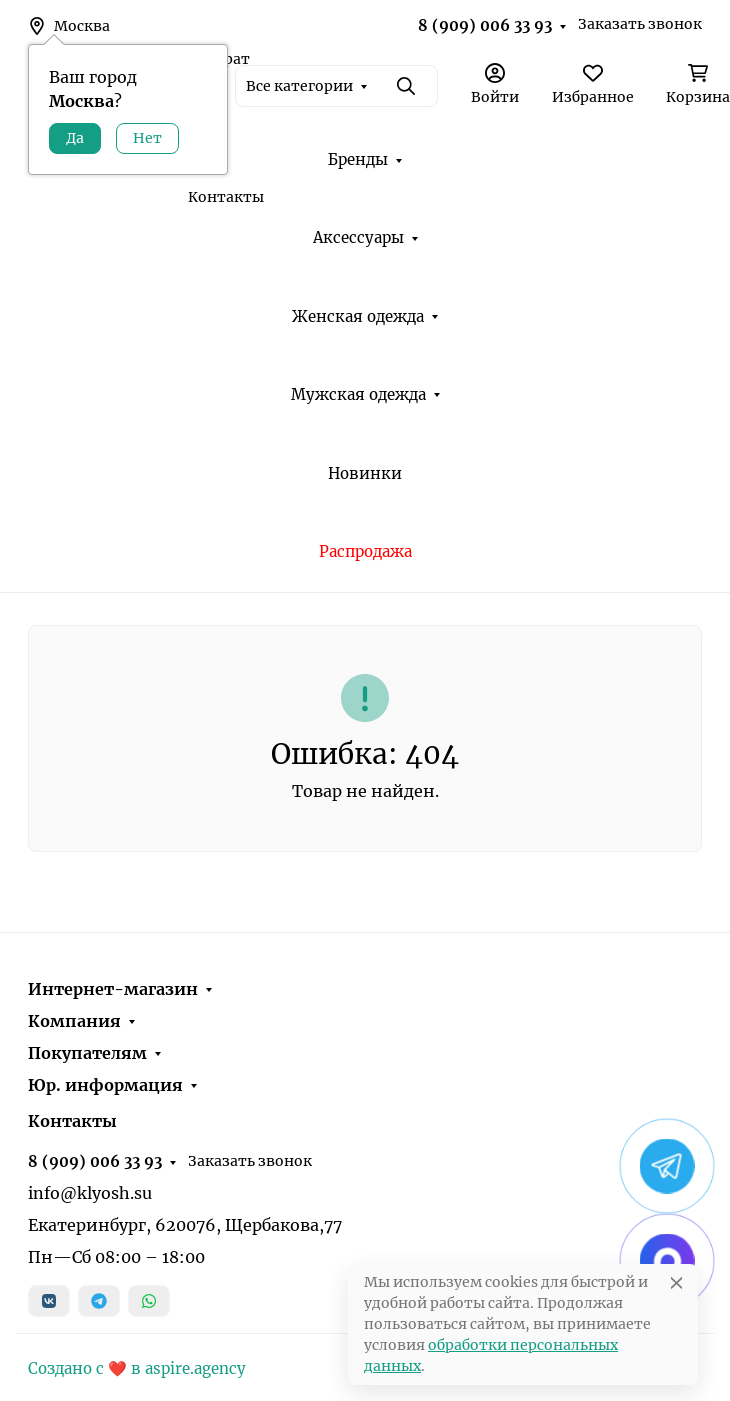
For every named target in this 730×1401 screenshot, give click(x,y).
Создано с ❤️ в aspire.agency (137, 1368)
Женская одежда (358, 316)
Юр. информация (105, 1085)
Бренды (358, 159)
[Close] (676, 1282)
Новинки (365, 473)
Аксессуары (358, 237)
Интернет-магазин (113, 989)
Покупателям (87, 1053)
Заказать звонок (640, 24)
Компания (74, 1021)
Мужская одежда (358, 394)
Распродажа (365, 551)
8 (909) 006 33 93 (485, 25)
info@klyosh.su (90, 1193)
